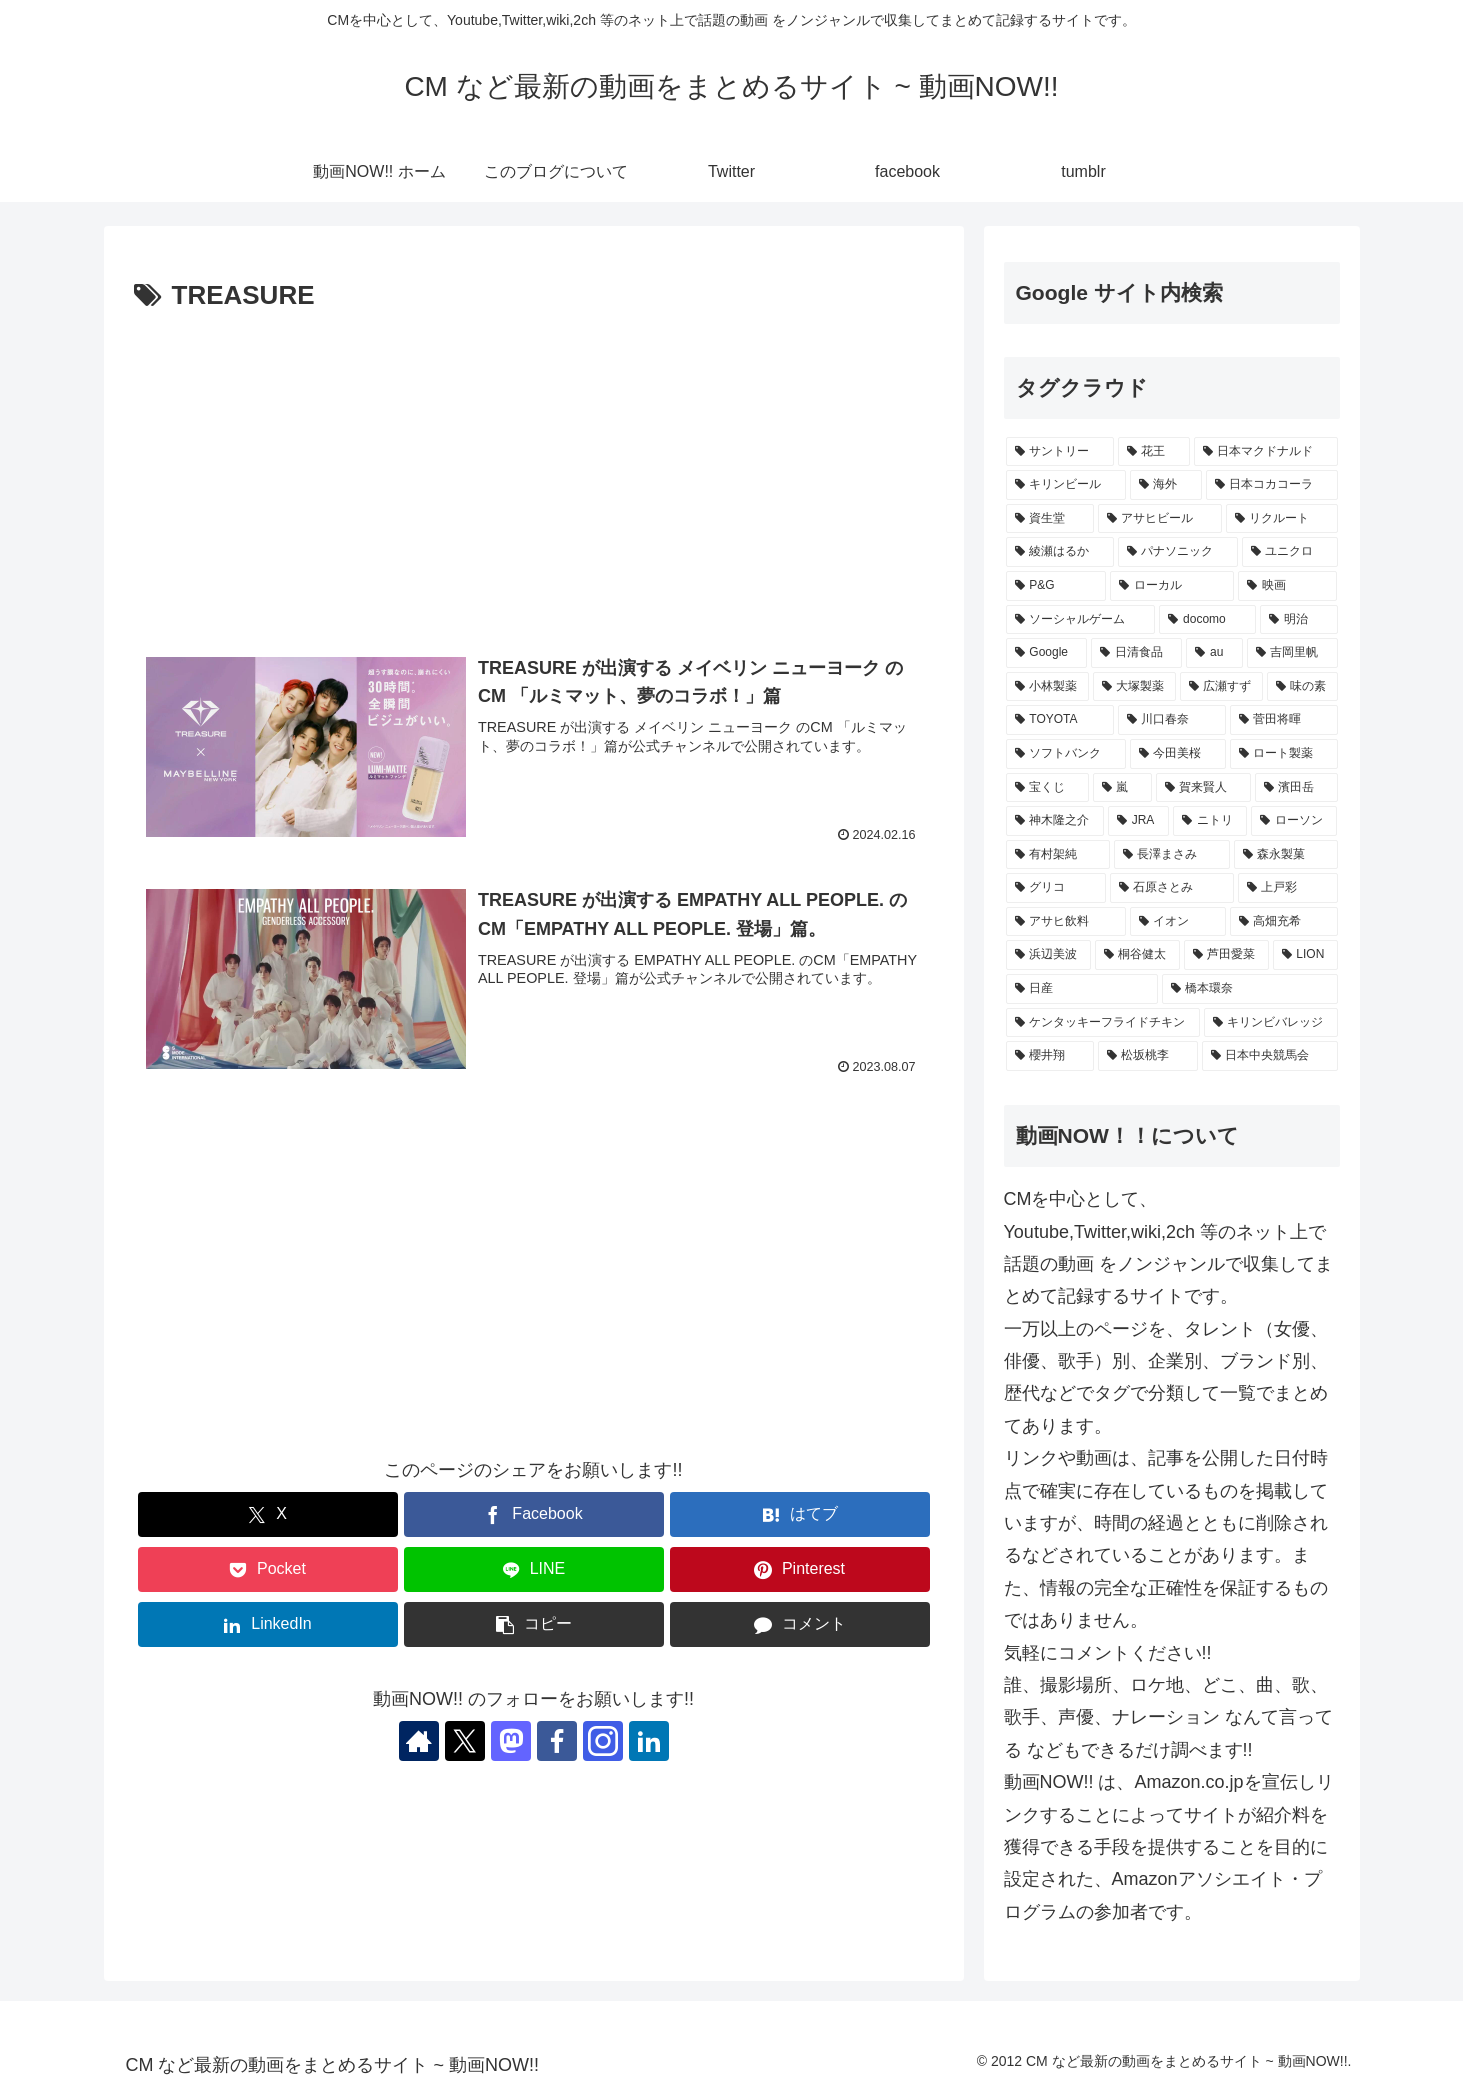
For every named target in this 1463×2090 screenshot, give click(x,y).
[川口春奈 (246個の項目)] (1172, 720)
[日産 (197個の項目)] (1082, 989)
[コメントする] (800, 1624)
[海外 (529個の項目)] (1166, 485)
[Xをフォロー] (465, 1741)
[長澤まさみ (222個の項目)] (1172, 855)
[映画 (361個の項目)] (1288, 586)
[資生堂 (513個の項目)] (1050, 519)
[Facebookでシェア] (534, 1514)
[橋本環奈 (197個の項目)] (1250, 989)
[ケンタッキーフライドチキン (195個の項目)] (1103, 1023)
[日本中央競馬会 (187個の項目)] (1270, 1056)
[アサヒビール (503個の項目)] (1160, 519)
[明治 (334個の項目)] (1299, 620)
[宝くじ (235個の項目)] (1047, 788)
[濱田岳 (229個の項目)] (1296, 788)
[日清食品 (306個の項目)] (1136, 653)
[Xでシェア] (268, 1514)
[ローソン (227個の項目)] (1294, 821)
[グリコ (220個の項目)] (1056, 888)
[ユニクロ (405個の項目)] (1290, 552)
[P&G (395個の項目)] (1056, 586)
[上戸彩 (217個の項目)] (1288, 888)
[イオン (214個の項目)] (1178, 922)
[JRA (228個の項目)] (1138, 821)
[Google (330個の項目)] (1047, 653)
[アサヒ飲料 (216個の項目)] (1066, 922)
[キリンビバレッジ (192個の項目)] (1271, 1023)
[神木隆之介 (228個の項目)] (1055, 821)
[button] (534, 1624)
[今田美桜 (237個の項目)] (1178, 754)
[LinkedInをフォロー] (649, 1741)
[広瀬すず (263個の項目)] (1221, 687)
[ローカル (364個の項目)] (1172, 586)
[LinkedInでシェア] (268, 1624)
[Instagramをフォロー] (603, 1741)
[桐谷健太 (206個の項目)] (1137, 955)
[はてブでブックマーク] (800, 1514)
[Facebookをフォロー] (557, 1741)
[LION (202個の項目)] (1305, 955)
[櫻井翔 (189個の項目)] (1050, 1056)
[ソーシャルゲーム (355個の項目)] (1081, 620)
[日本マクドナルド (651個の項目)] (1266, 452)
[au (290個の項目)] (1214, 653)
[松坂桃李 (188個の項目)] (1148, 1056)
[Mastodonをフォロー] (511, 1741)
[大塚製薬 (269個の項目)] (1134, 687)
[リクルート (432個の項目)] (1282, 519)
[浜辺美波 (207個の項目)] (1048, 955)
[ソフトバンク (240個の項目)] (1066, 754)
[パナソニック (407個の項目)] (1178, 552)
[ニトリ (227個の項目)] (1210, 821)
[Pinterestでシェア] (800, 1569)
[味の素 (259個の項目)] (1302, 687)
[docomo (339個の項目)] (1207, 620)
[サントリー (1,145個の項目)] (1060, 452)
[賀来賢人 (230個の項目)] (1203, 788)
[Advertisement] (534, 469)
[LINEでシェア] (534, 1569)
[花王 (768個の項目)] (1154, 452)
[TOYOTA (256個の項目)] (1060, 720)
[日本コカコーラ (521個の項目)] (1272, 485)
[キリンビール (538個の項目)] (1066, 485)
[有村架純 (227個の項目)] (1058, 855)
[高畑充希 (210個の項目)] (1284, 922)
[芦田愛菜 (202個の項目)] (1226, 955)
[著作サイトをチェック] (419, 1741)
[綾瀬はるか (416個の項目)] (1060, 552)
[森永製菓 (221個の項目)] (1286, 855)
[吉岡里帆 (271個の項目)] (1292, 653)
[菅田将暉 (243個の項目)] (1284, 720)
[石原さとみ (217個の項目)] (1172, 888)
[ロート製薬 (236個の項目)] (1284, 754)
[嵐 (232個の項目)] (1122, 788)
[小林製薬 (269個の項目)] (1047, 687)
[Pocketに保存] (268, 1569)
